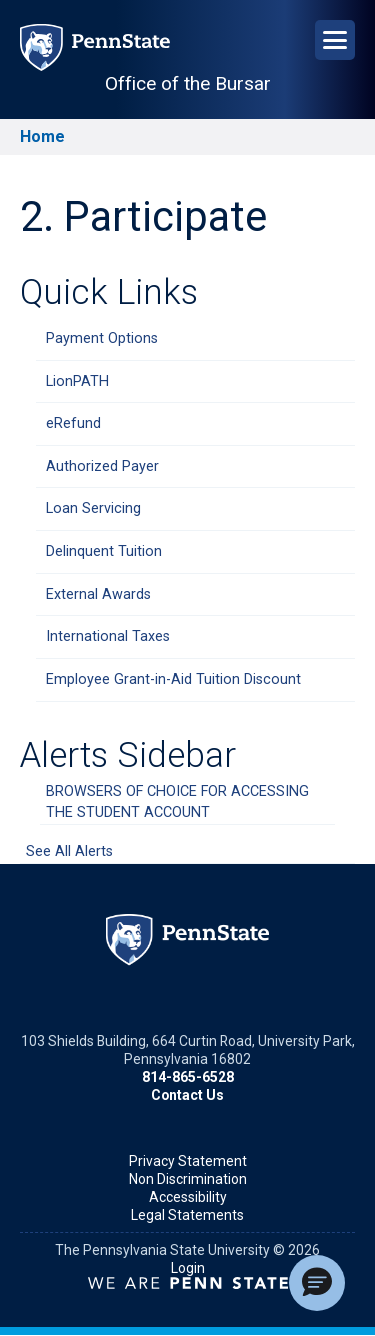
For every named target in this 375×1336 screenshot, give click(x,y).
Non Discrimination (188, 1179)
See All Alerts (69, 851)
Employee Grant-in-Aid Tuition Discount (173, 679)
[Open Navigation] (335, 40)
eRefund (73, 423)
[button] (317, 1283)
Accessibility (188, 1197)
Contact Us (187, 1095)
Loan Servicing (93, 508)
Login (188, 1268)
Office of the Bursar (188, 83)
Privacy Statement (188, 1161)
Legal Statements (187, 1215)
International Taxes (108, 636)
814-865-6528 (188, 1077)
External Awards (98, 594)
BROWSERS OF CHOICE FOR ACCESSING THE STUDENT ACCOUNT (177, 802)
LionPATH (77, 381)
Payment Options (102, 338)
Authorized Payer (102, 466)
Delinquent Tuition (104, 551)
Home (42, 136)
